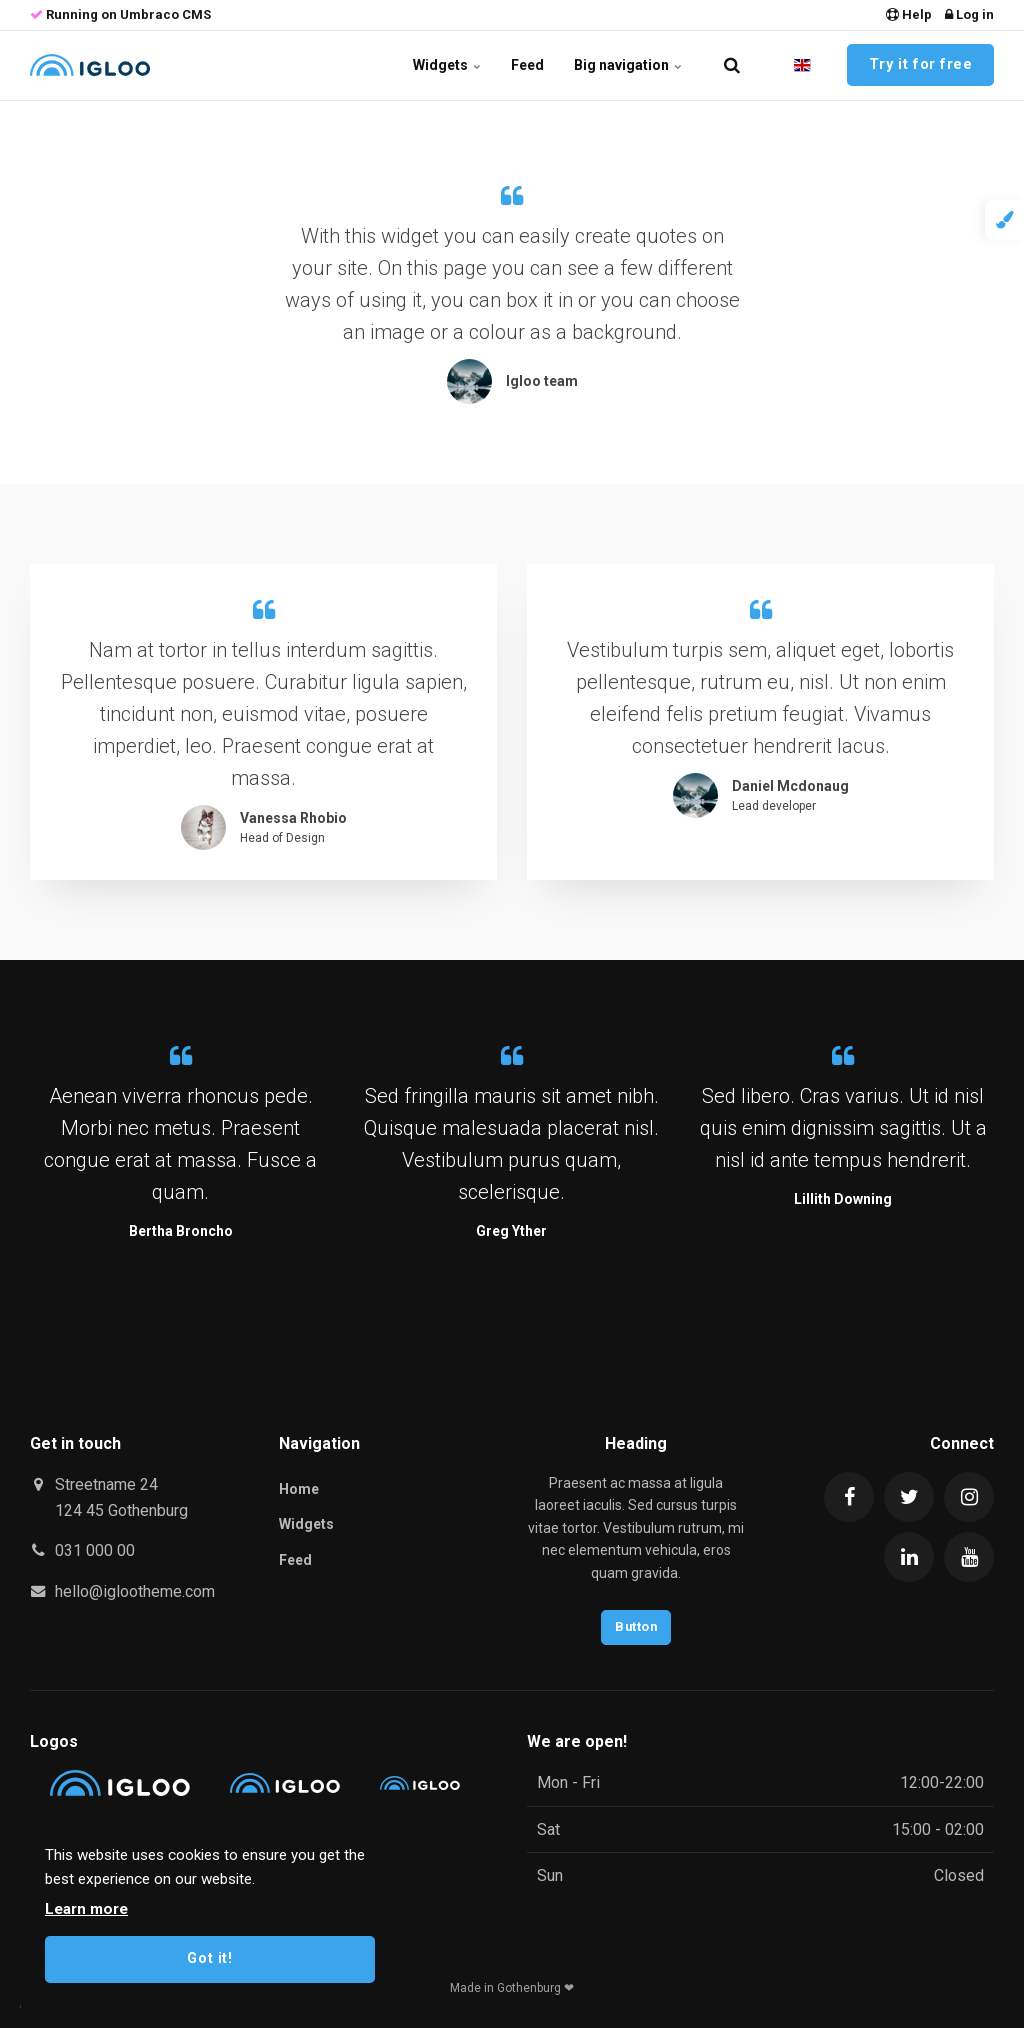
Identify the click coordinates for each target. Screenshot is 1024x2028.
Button (636, 1626)
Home (299, 1489)
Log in (969, 14)
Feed (527, 65)
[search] (732, 65)
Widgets (447, 65)
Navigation (319, 1443)
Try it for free (921, 64)
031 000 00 (95, 1550)
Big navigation (628, 65)
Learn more (86, 1909)
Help (909, 14)
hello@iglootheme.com (135, 1591)
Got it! (209, 1958)
